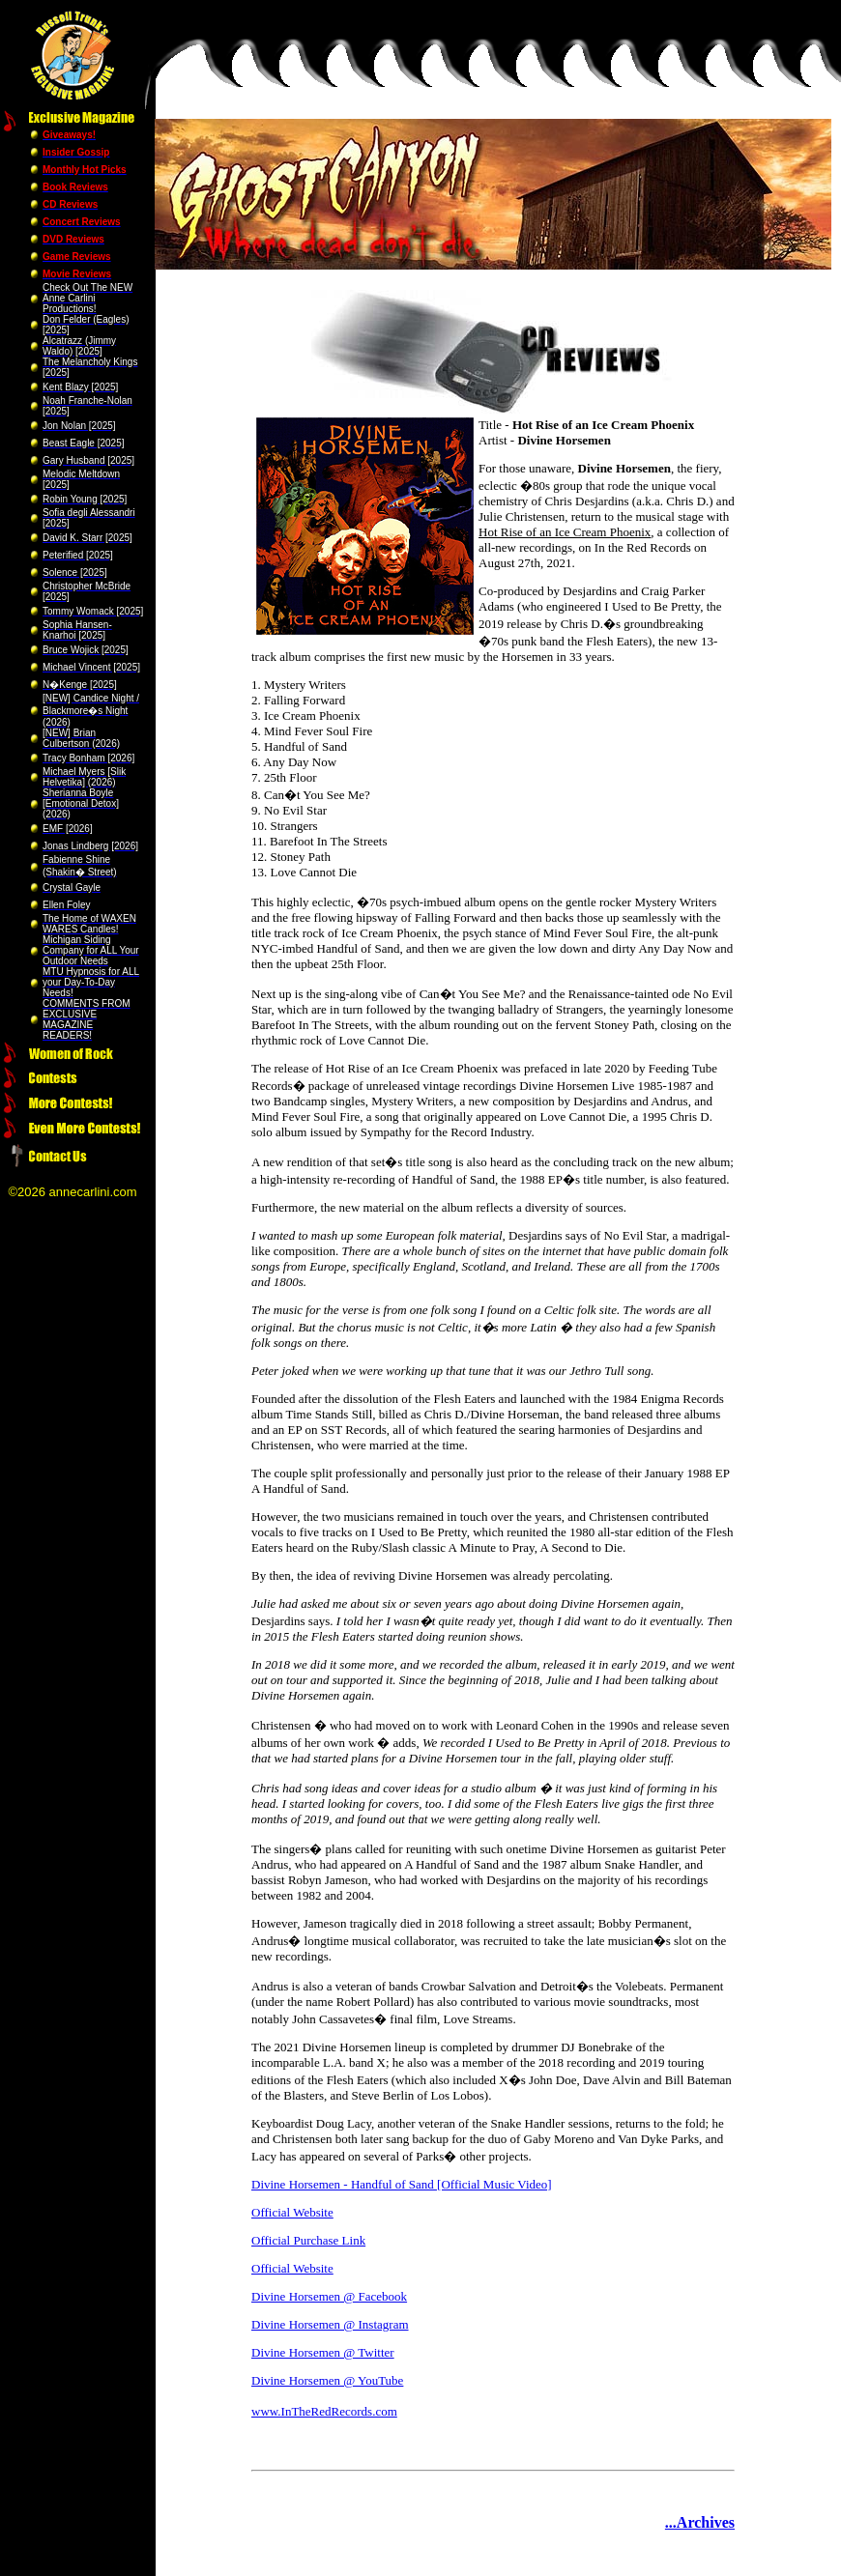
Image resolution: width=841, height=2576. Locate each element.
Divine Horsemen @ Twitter (322, 2352)
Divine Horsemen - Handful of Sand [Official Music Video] (401, 2184)
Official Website (292, 2212)
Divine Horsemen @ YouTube (327, 2380)
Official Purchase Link (308, 2240)
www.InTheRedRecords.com (324, 2411)
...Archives (700, 2522)
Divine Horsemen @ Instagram (330, 2324)
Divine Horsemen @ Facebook (329, 2296)
